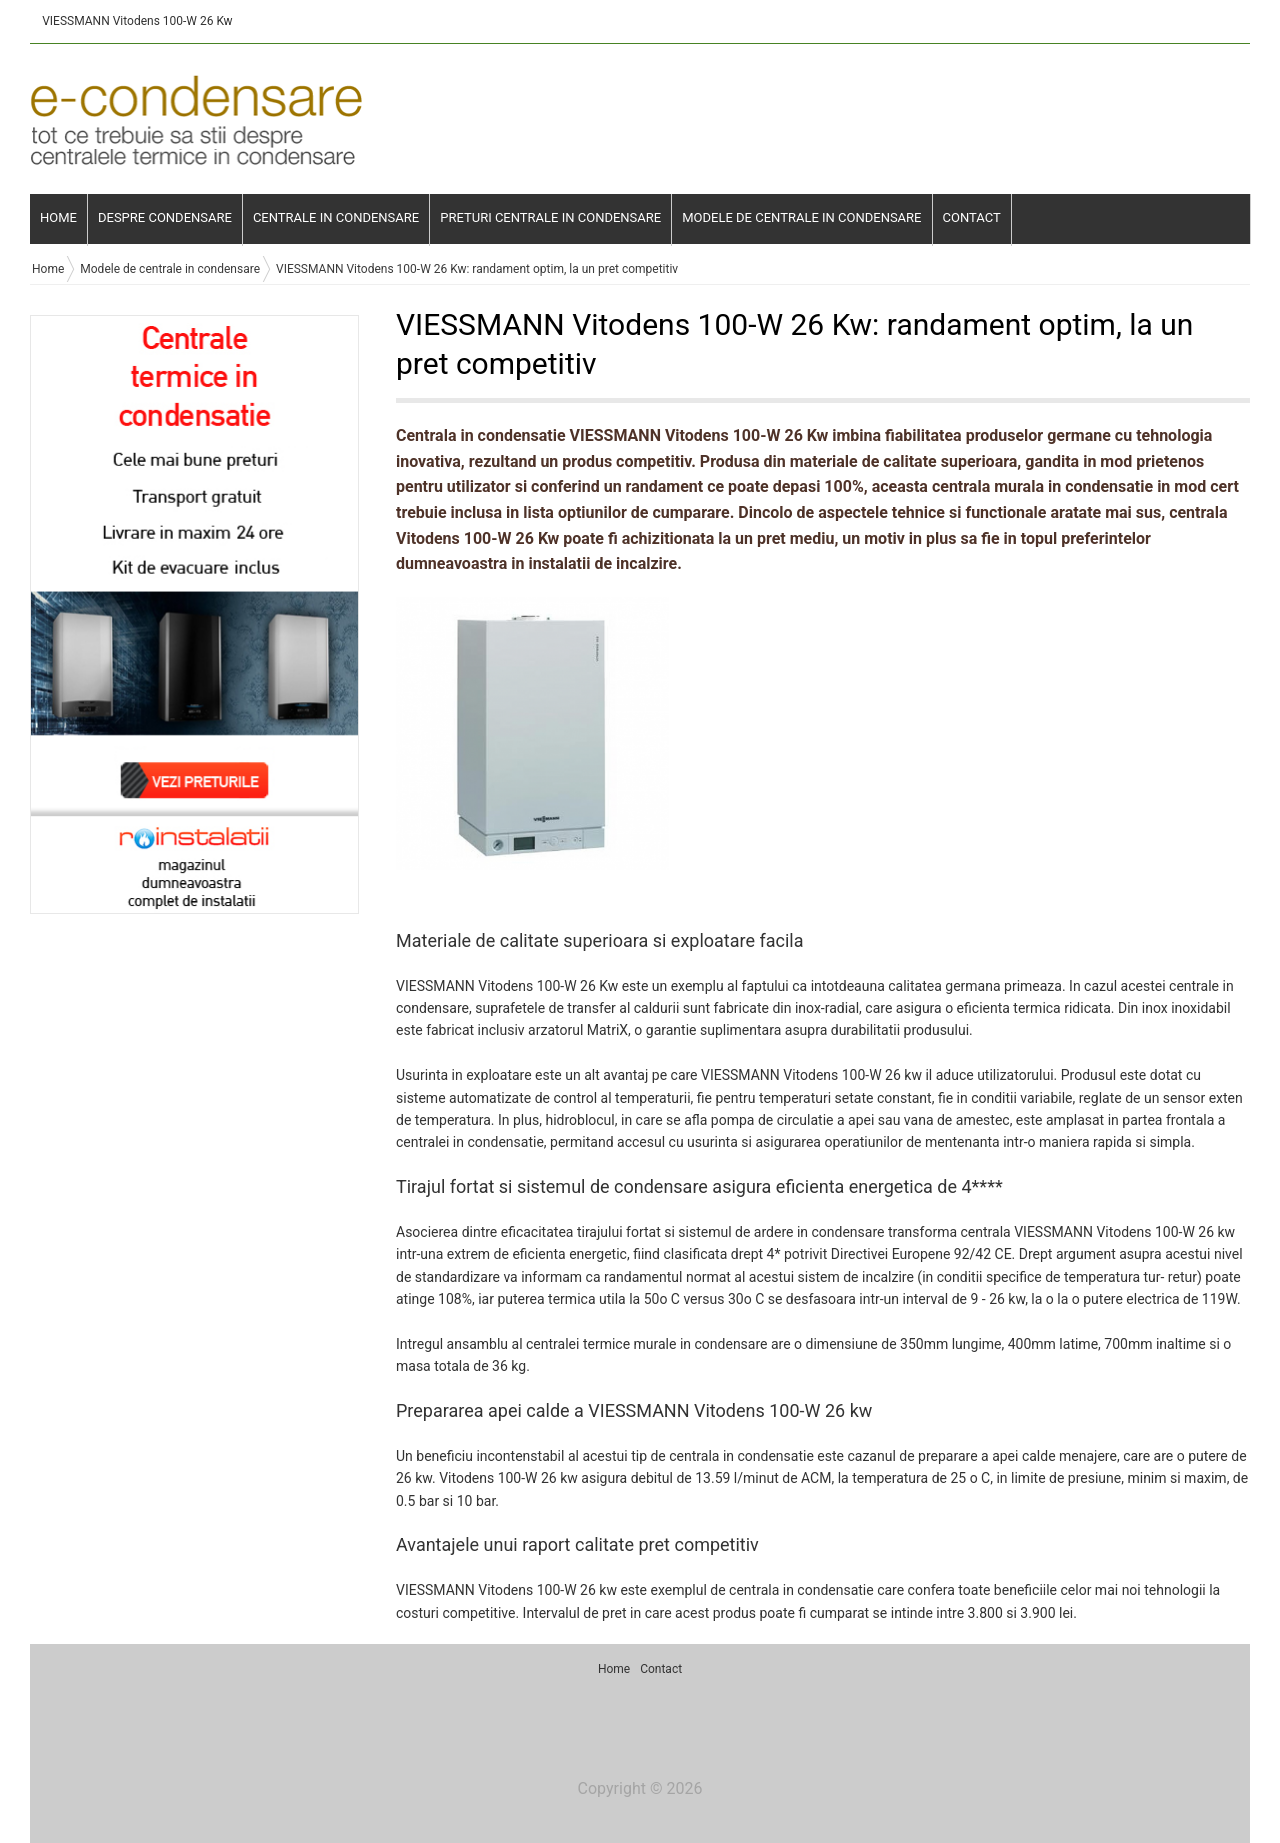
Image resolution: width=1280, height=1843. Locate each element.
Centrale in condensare (336, 217)
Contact (972, 217)
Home (58, 217)
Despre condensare (165, 217)
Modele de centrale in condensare (801, 217)
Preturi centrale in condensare (550, 217)
